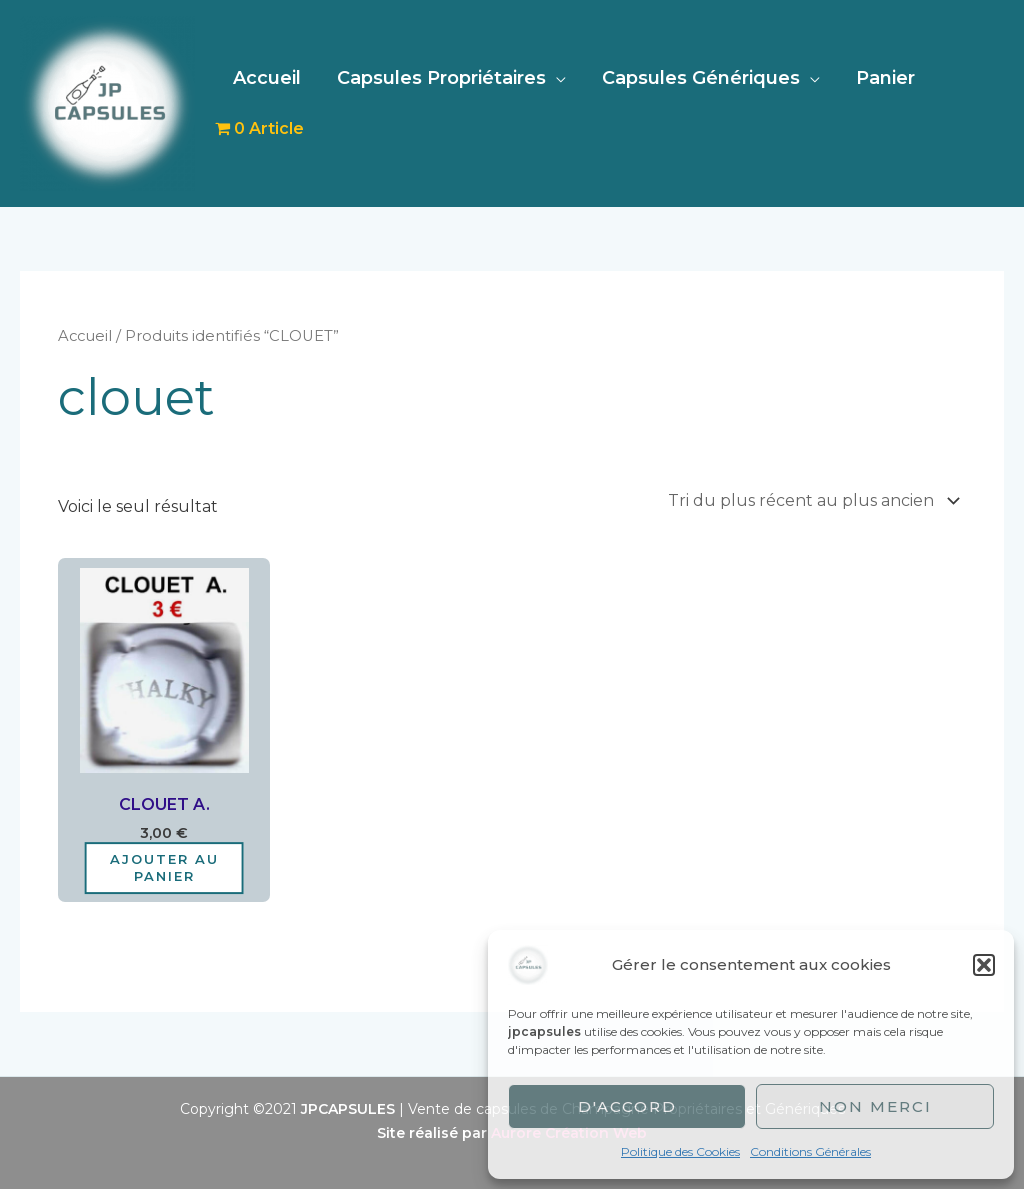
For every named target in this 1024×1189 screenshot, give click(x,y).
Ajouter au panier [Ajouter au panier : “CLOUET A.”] (164, 867)
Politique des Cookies (680, 1151)
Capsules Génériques (701, 78)
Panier (885, 78)
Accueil (267, 78)
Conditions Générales (810, 1151)
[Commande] (810, 500)
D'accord (627, 1106)
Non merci (875, 1106)
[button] (984, 965)
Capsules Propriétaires (441, 78)
